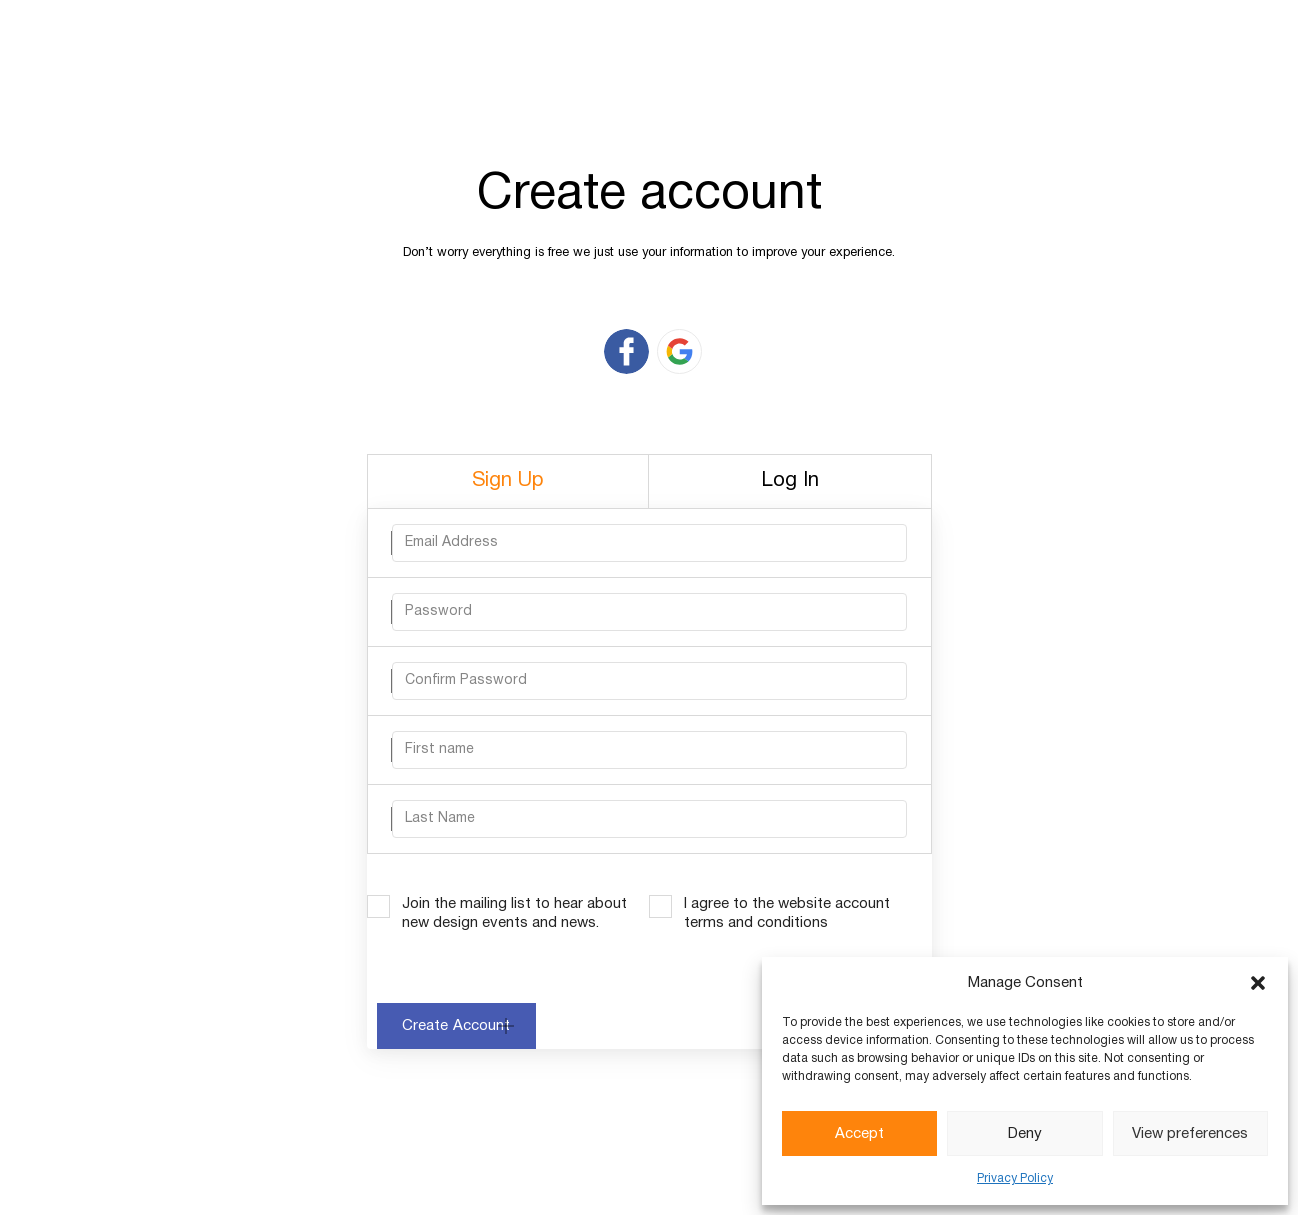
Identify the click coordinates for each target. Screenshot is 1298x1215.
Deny (1025, 1134)
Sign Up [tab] (508, 481)
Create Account (456, 1026)
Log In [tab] (790, 481)
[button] (1258, 983)
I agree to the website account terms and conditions (787, 913)
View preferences (1190, 1134)
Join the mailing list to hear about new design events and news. (514, 913)
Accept (859, 1134)
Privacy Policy (1015, 1178)
